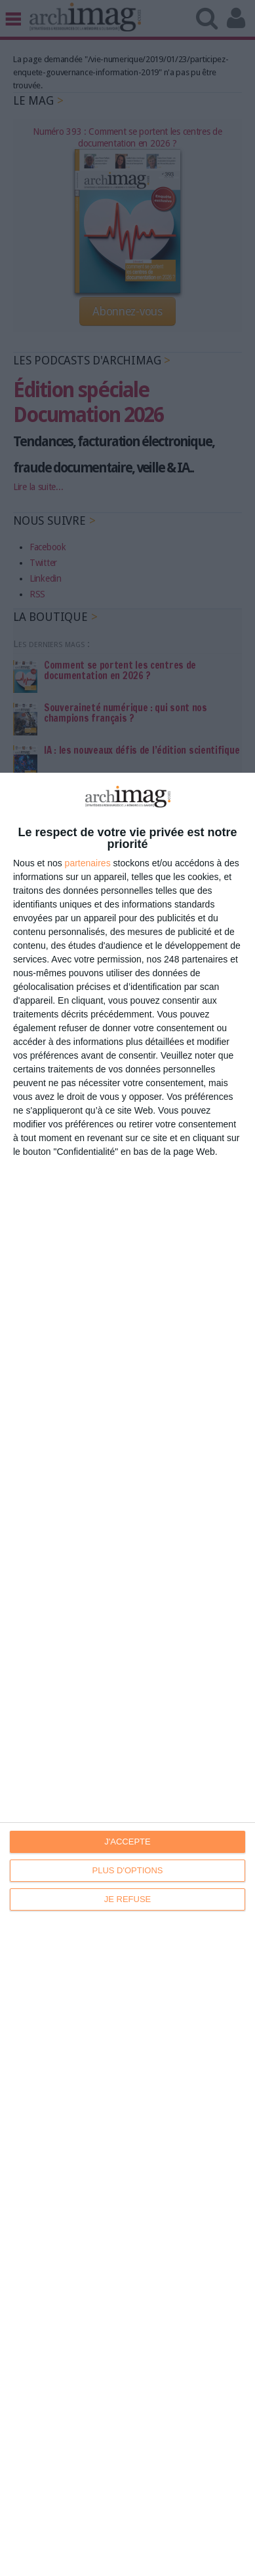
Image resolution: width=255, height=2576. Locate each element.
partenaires (88, 863)
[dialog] (127, 1674)
